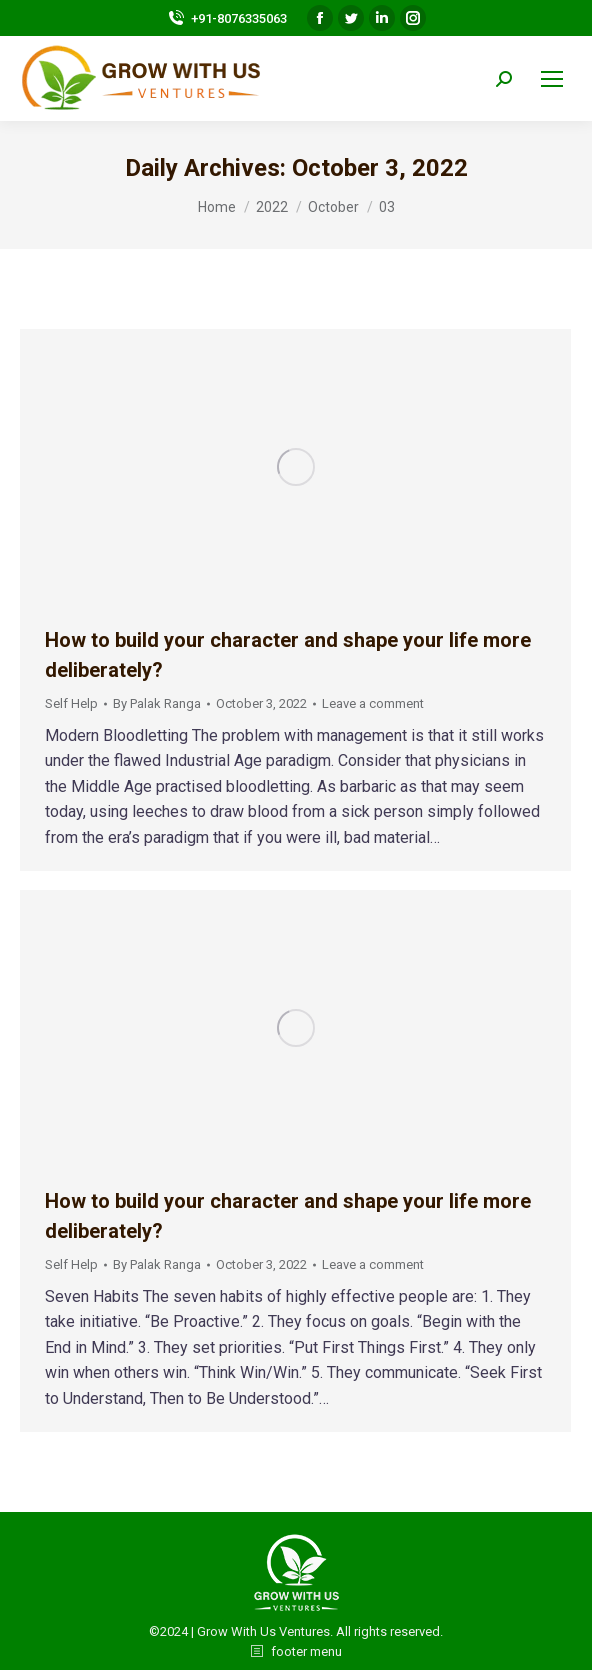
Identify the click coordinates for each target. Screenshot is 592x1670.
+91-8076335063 (226, 18)
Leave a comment (373, 703)
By (157, 703)
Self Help (71, 703)
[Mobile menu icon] (552, 79)
